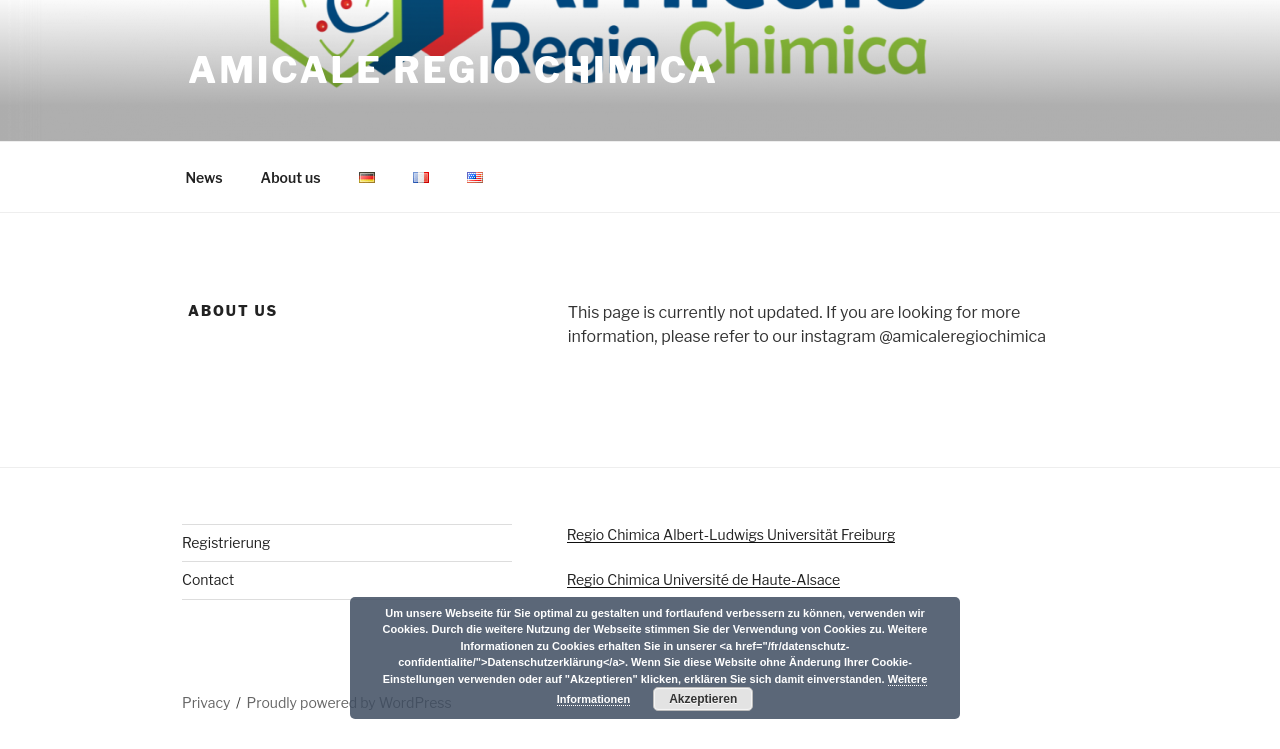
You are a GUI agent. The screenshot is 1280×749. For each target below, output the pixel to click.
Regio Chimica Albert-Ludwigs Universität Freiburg (731, 534)
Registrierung (226, 542)
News (204, 177)
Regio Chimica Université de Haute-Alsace (703, 579)
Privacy (206, 702)
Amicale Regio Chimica (453, 70)
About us (291, 177)
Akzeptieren (703, 699)
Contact (208, 579)
